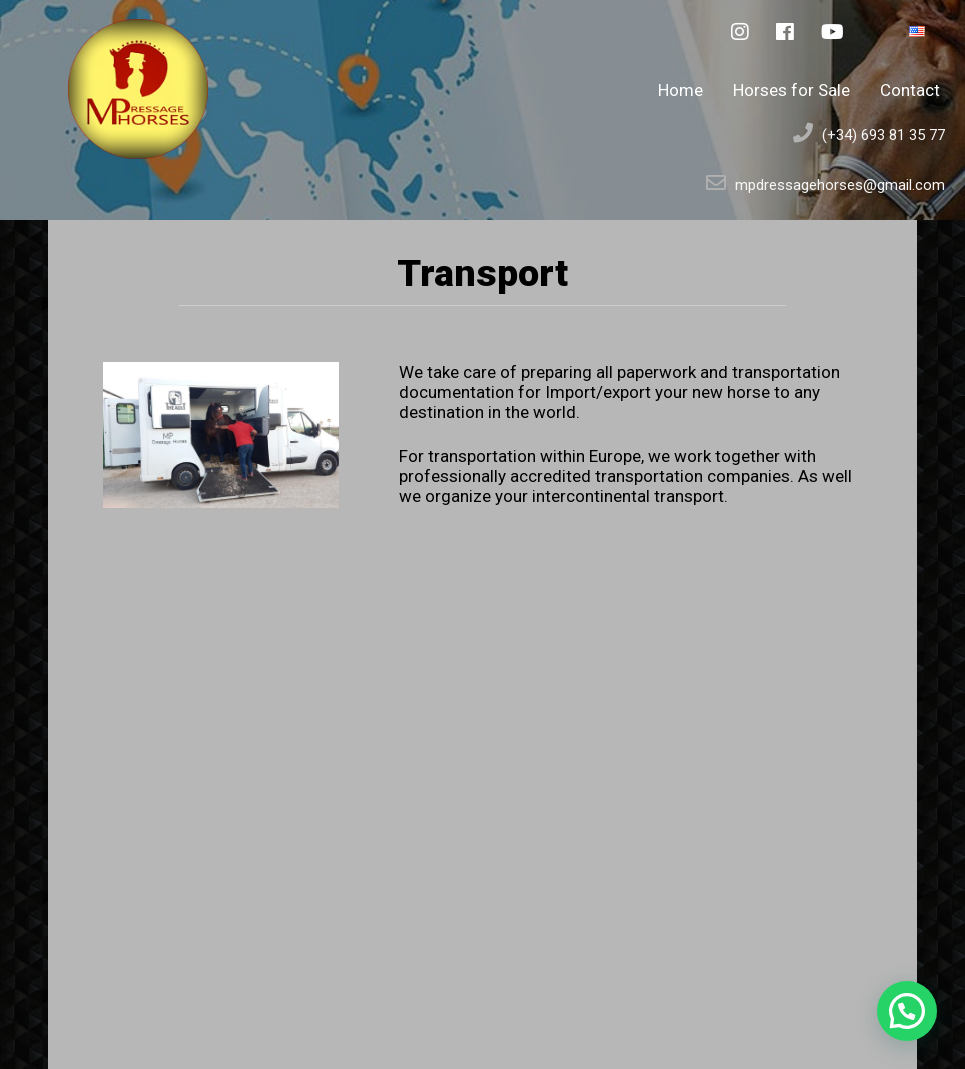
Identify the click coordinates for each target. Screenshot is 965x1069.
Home (680, 90)
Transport (482, 273)
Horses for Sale (791, 90)
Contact (910, 90)
